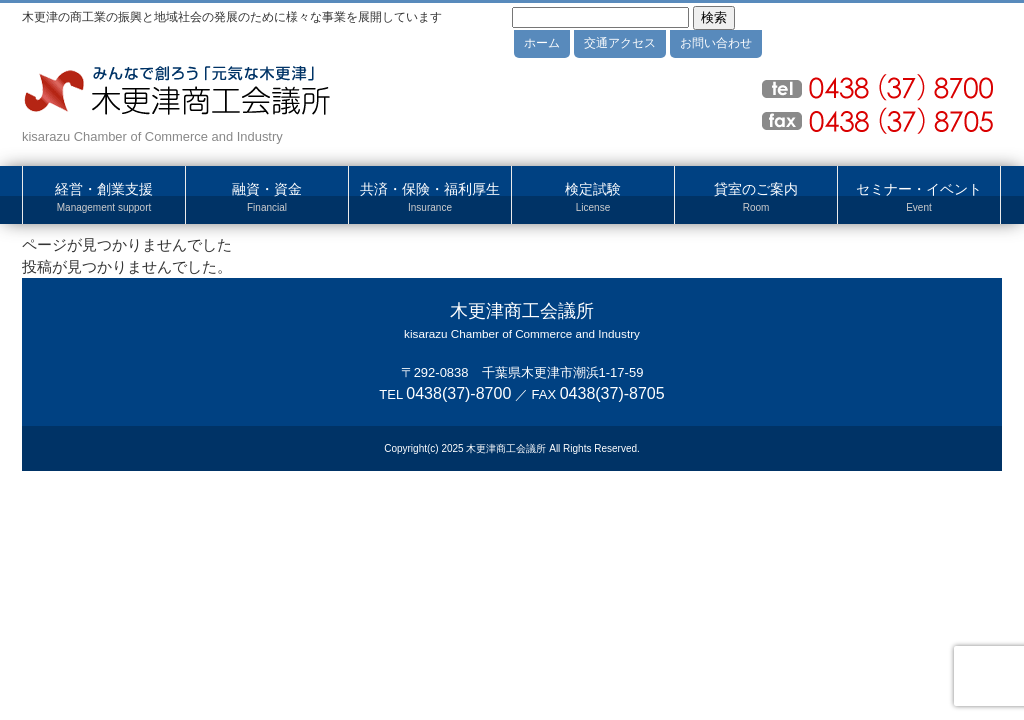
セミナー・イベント (919, 198)
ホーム (542, 43)
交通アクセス (620, 43)
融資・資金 (267, 198)
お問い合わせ (716, 43)
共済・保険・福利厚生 (430, 198)
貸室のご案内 (756, 198)
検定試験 (593, 198)
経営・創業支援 (104, 198)
